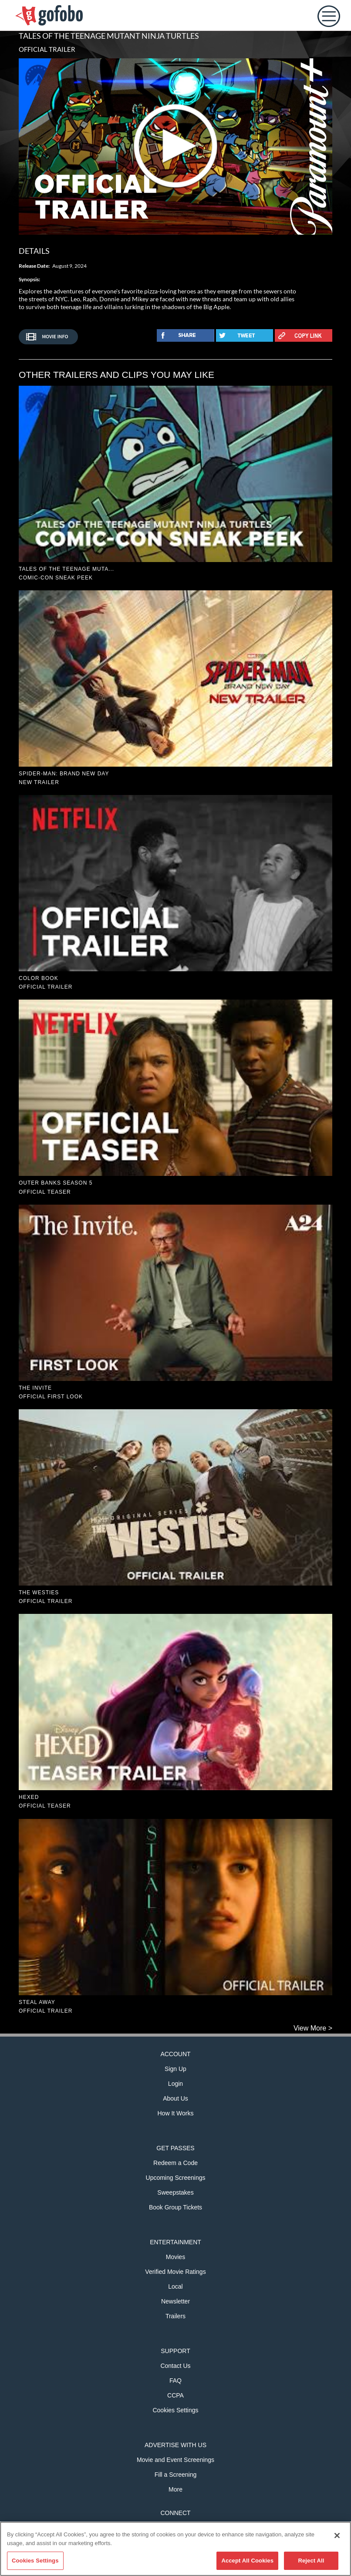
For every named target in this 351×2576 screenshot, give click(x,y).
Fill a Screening (176, 2474)
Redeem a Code (175, 2162)
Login (175, 2083)
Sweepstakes (175, 2192)
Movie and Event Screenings (175, 2459)
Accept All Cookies (247, 2560)
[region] (175, 2549)
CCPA (175, 2395)
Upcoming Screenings (176, 2177)
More (175, 2489)
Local (175, 2286)
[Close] (337, 2535)
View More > (313, 2028)
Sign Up (175, 2068)
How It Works (176, 2113)
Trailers (175, 2316)
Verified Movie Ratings (175, 2271)
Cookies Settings (175, 2410)
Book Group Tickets (175, 2207)
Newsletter (175, 2301)
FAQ (175, 2380)
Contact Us (175, 2365)
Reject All (311, 2560)
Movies (175, 2256)
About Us (175, 2098)
